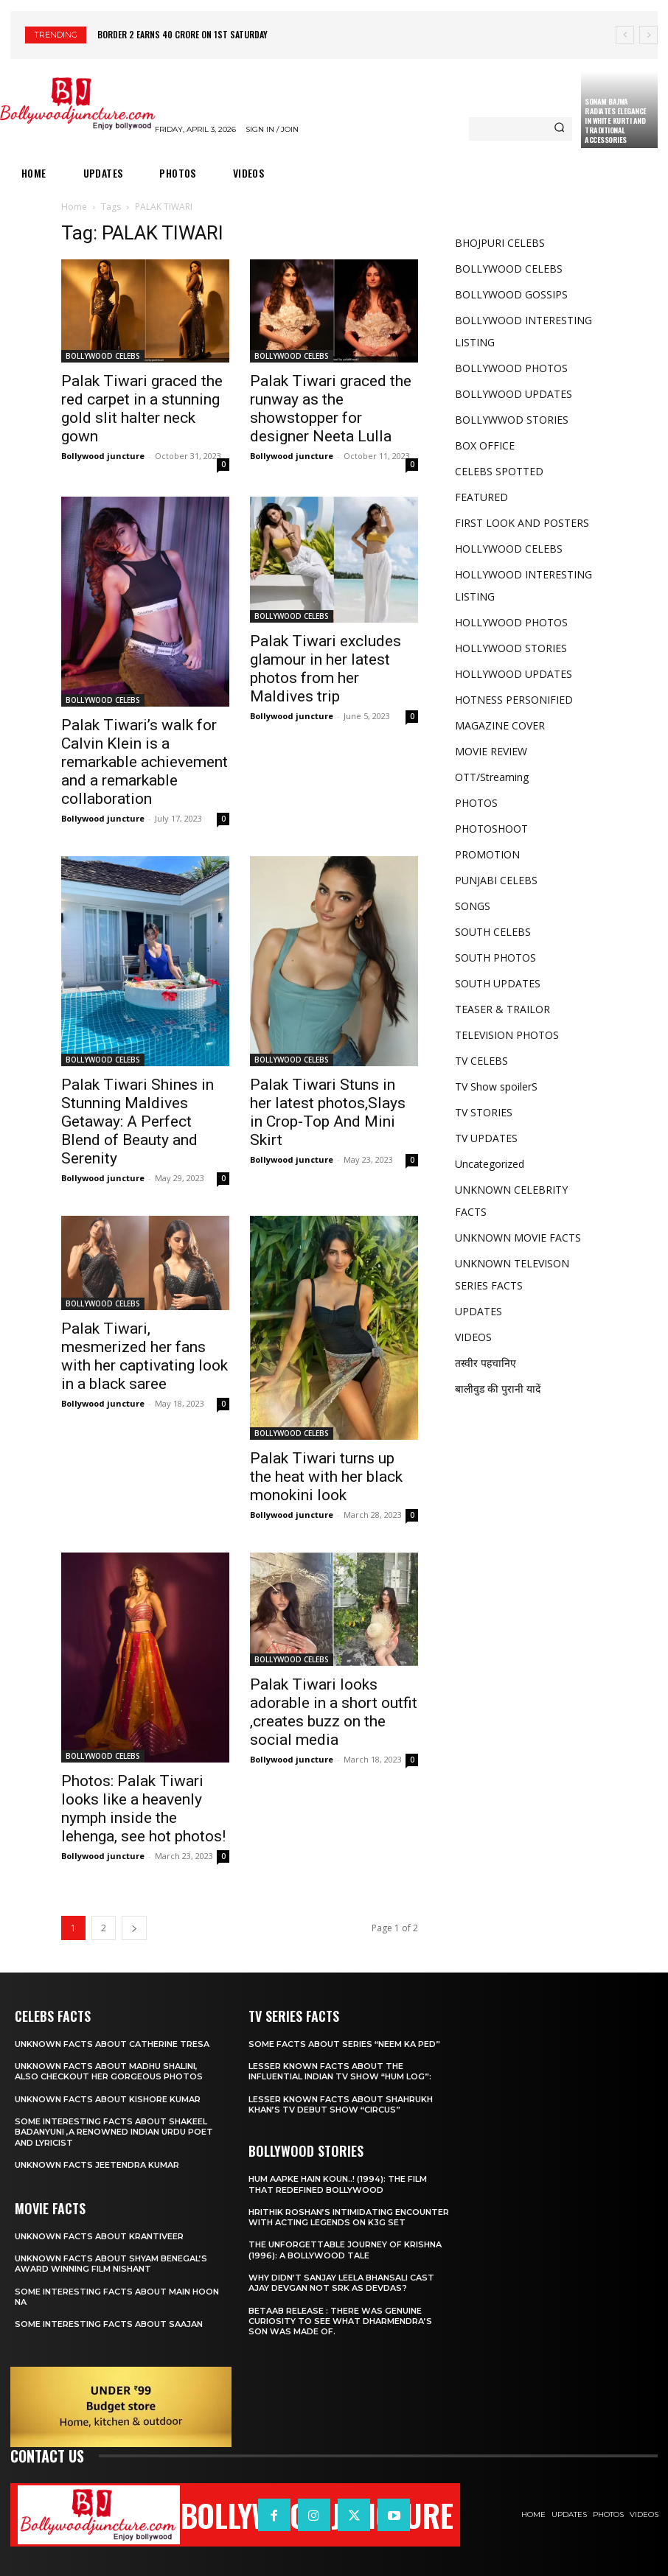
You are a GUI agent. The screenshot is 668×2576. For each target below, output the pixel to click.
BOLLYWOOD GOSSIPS (511, 294)
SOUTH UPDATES (497, 983)
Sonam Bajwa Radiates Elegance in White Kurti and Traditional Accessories (616, 120)
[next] (648, 35)
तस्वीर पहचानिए (485, 1363)
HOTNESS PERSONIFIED (514, 700)
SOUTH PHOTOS (495, 958)
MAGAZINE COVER (500, 725)
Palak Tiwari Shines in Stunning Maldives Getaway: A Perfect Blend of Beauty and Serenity (137, 1121)
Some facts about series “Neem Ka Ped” (344, 2044)
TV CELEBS (481, 1061)
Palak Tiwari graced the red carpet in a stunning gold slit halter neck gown (142, 408)
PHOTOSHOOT (491, 829)
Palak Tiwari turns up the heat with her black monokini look (326, 1476)
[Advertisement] (523, 1512)
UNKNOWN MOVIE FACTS (518, 1238)
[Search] (559, 129)
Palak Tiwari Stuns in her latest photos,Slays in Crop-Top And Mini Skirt (328, 1112)
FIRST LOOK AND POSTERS (522, 523)
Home (74, 206)
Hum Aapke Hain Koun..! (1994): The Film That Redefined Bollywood (337, 2184)
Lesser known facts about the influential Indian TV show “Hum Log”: (339, 2071)
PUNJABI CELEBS (496, 880)
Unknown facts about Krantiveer (99, 2236)
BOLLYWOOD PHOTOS (511, 368)
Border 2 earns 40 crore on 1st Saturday (182, 34)
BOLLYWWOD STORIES (511, 420)
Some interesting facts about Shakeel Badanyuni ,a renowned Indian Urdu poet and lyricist (114, 2132)
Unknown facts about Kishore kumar (108, 2099)
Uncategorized (489, 1164)
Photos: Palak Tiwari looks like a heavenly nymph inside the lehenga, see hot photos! (143, 1808)
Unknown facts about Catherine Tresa (112, 2044)
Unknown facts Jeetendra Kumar (97, 2165)
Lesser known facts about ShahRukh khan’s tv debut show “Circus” (340, 2104)
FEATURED (481, 497)
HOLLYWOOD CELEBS (509, 549)
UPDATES (478, 1311)
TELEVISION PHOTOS (507, 1035)
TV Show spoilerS (496, 1086)
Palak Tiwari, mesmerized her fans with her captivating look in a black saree (144, 1356)
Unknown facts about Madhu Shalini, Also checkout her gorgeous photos (109, 2071)
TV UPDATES (486, 1138)
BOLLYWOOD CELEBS (103, 356)
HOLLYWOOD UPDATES (513, 674)
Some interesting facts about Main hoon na (117, 2296)
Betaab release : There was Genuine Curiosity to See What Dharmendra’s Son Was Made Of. (340, 2321)
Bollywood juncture (103, 455)
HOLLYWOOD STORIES (511, 648)
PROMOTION (487, 854)
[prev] (625, 35)
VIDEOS (473, 1337)
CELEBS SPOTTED (499, 471)
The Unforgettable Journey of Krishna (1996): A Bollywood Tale (345, 2249)
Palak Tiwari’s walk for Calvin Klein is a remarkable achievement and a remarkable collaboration (144, 762)
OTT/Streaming (492, 777)
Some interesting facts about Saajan (109, 2324)
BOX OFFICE (485, 445)
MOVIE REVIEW (491, 751)
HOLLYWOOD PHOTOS (511, 622)
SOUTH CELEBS (493, 932)
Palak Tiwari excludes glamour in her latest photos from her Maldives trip (325, 668)
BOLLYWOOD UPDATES (513, 394)
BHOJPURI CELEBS (500, 243)
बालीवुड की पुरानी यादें (497, 1389)
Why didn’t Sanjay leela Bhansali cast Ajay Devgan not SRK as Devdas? (341, 2282)
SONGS (472, 906)
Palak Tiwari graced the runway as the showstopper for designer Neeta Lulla (330, 408)
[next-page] (134, 1928)
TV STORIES (483, 1112)
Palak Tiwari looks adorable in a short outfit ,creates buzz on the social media (333, 1712)
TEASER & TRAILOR (502, 1009)
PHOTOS (476, 803)
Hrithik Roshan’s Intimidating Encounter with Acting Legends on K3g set (348, 2217)
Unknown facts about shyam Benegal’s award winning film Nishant (111, 2263)
